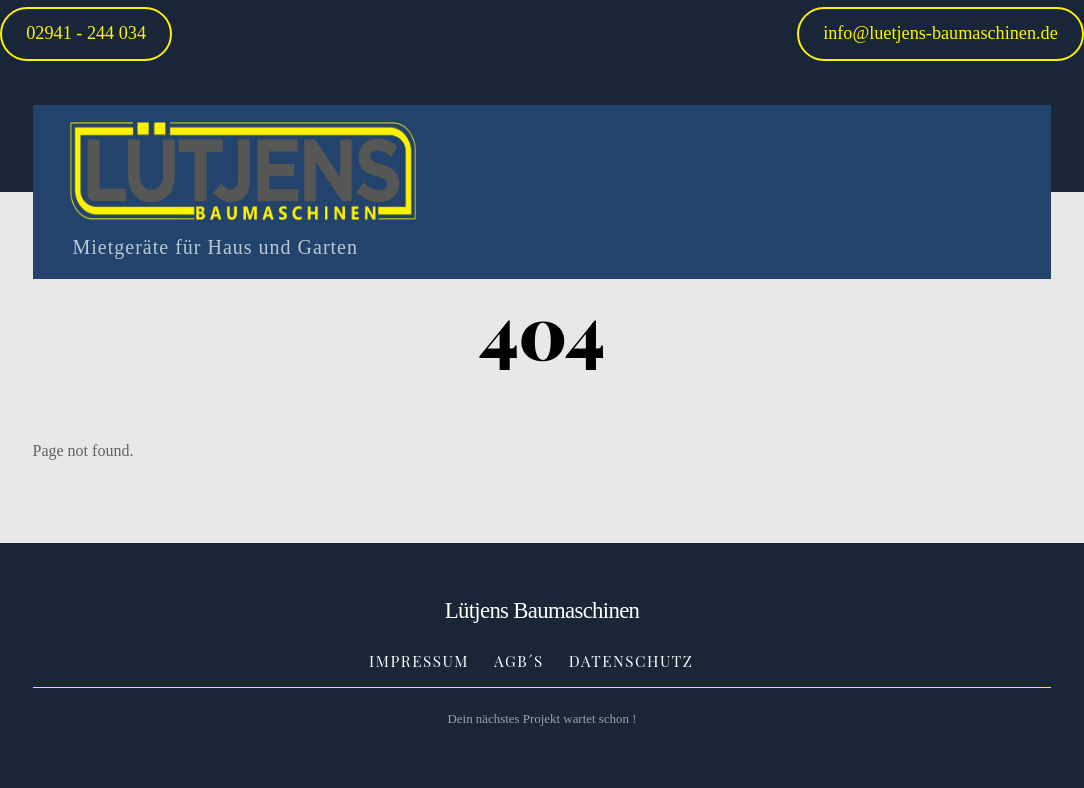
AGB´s (519, 661)
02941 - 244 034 (86, 33)
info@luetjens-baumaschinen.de (940, 33)
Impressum (419, 661)
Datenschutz (631, 661)
